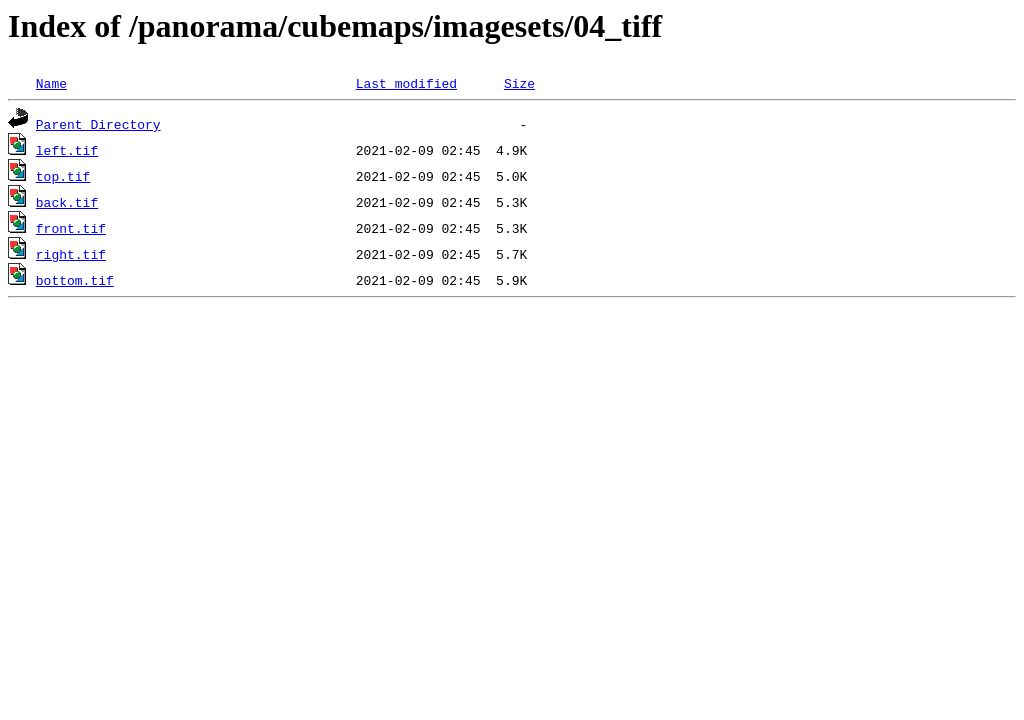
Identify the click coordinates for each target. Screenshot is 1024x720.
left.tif (67, 150)
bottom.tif (75, 280)
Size (519, 83)
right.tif (71, 254)
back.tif (67, 202)
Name (51, 83)
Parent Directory (98, 124)
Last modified (406, 83)
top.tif (63, 176)
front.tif (71, 228)
